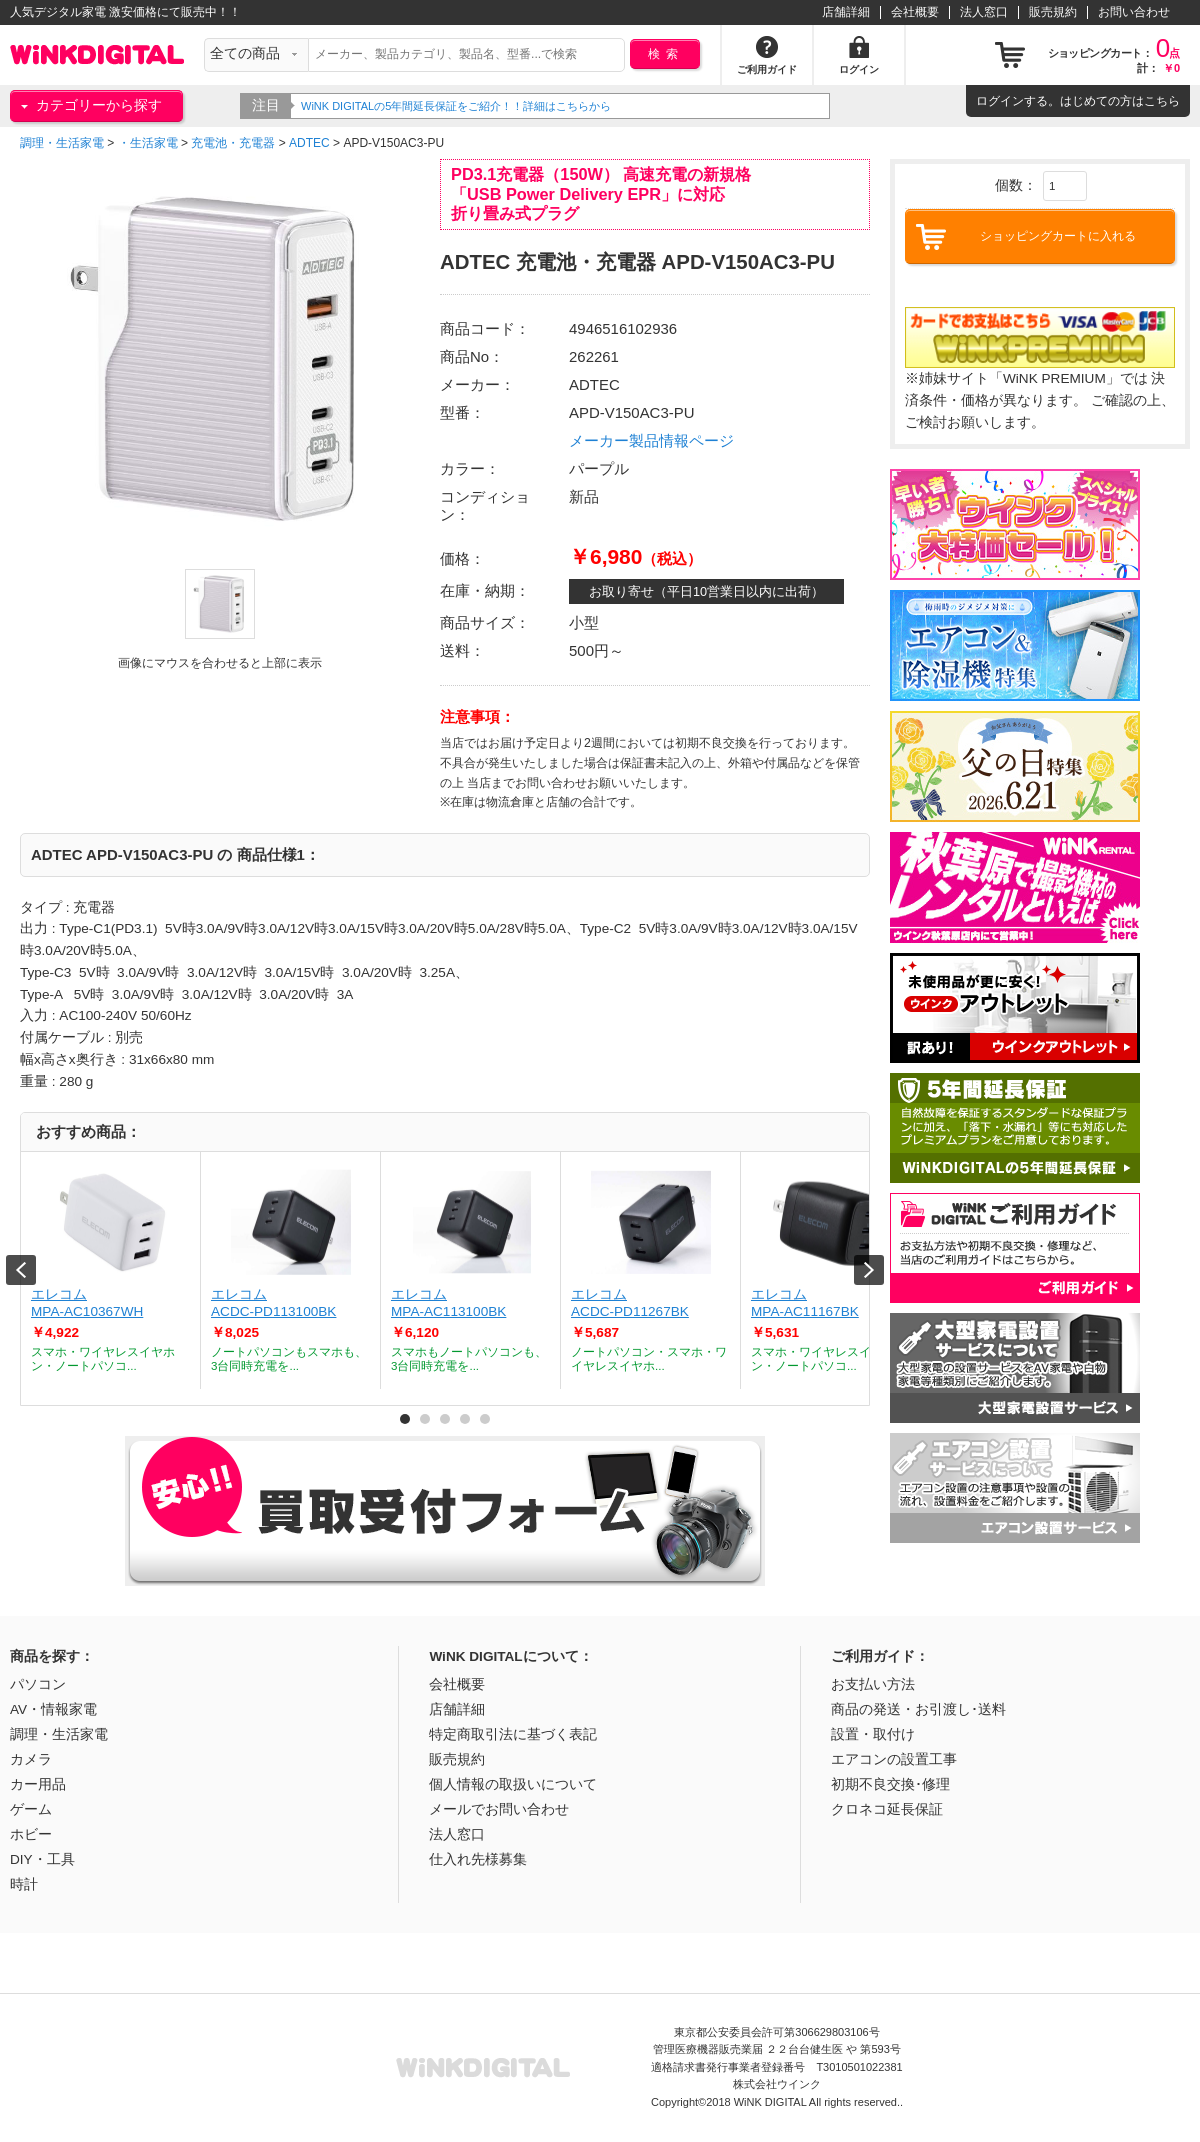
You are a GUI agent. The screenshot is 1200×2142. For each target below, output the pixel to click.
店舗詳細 (846, 12)
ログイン (1000, 101)
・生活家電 (148, 143)
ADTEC (309, 143)
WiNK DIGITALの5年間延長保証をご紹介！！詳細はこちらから (480, 106)
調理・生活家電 (62, 143)
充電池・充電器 (233, 143)
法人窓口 (984, 12)
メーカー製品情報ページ (651, 440)
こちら (1162, 101)
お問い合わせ (1134, 12)
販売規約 (1053, 12)
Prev (21, 1270)
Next (869, 1270)
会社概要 (915, 12)
